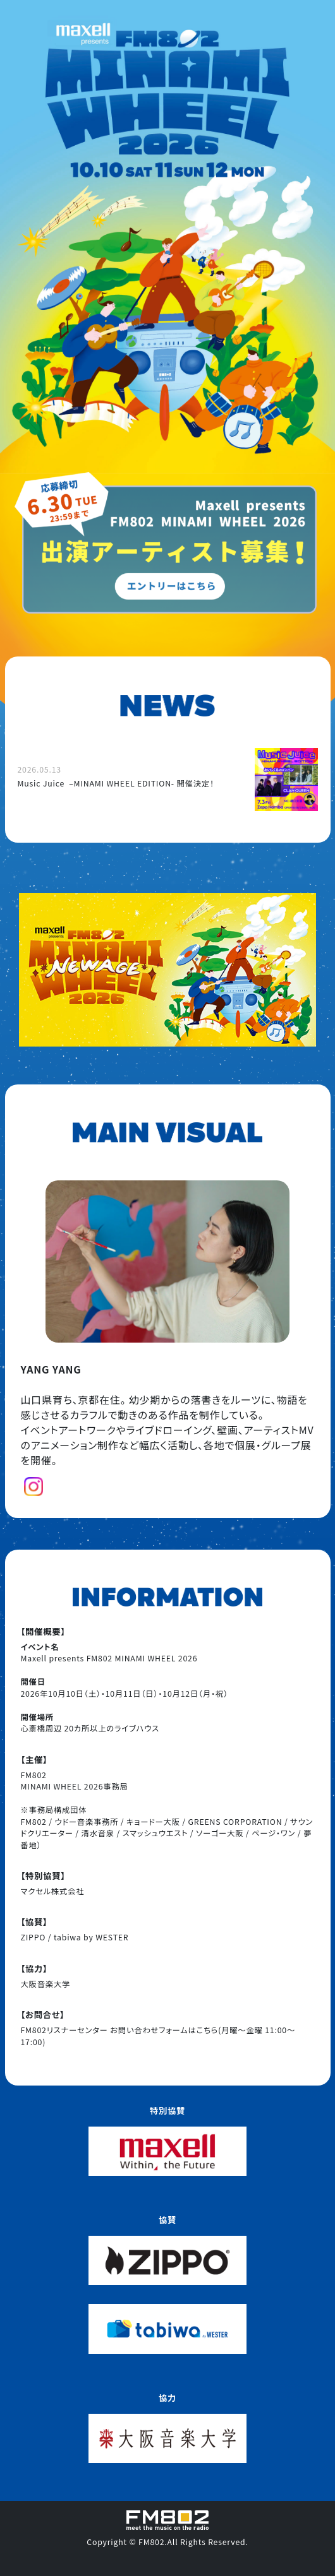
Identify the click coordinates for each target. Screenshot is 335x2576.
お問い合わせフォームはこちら (164, 2030)
